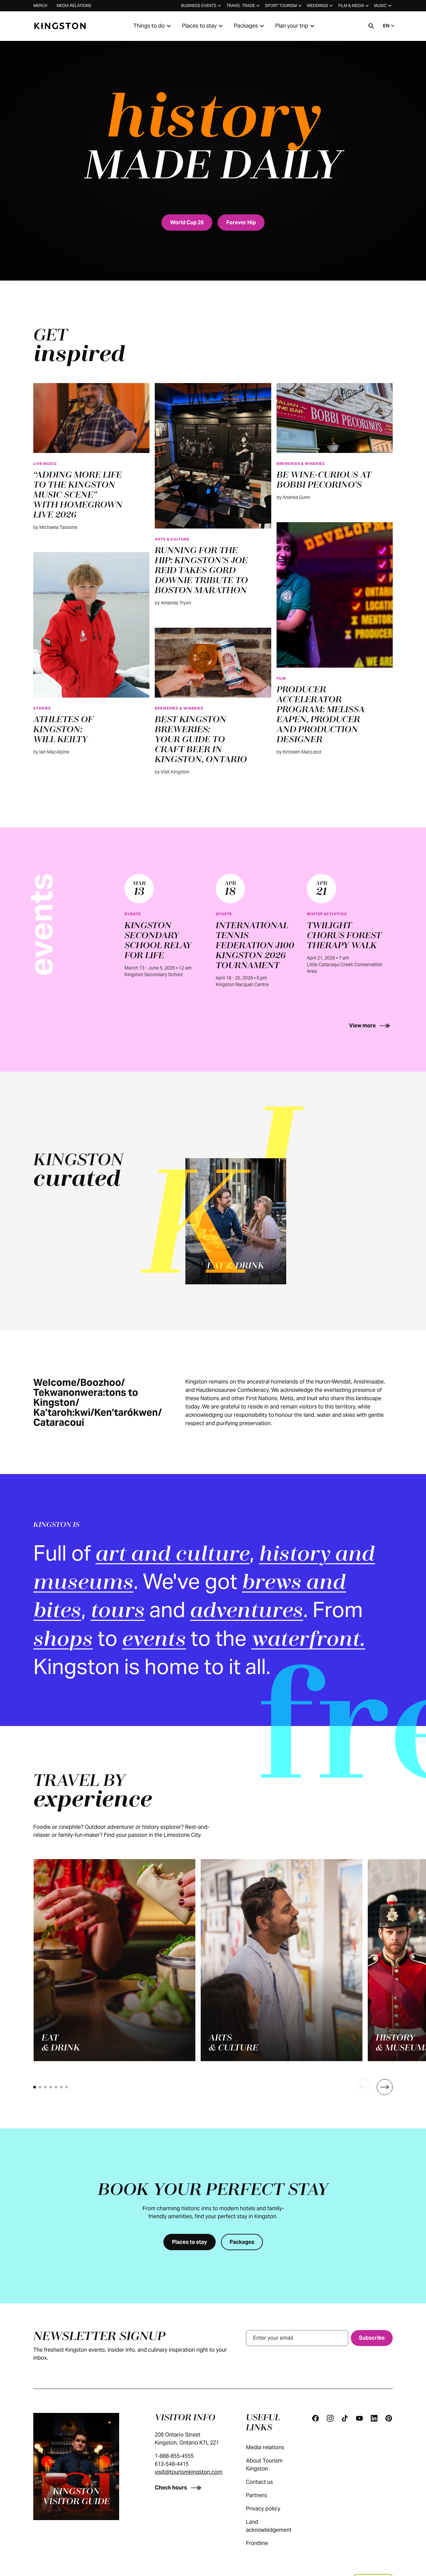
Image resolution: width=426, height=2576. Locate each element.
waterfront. (308, 1640)
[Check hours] (179, 2487)
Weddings (320, 6)
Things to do (153, 26)
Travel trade (243, 6)
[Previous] (363, 2087)
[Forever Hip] (241, 222)
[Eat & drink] (236, 1221)
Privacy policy (270, 2508)
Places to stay (203, 26)
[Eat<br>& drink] (114, 1960)
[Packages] (242, 2242)
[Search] (371, 26)
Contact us (266, 2481)
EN (389, 25)
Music (383, 6)
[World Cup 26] (186, 222)
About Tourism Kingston (272, 2464)
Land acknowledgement (274, 2525)
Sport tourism (284, 6)
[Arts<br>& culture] (281, 1960)
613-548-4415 (172, 2464)
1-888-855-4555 (174, 2456)
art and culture (173, 1555)
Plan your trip (295, 26)
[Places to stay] (189, 2242)
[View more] (371, 1025)
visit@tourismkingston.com (188, 2472)
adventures (246, 1612)
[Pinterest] (389, 2418)
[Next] (385, 2087)
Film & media (354, 6)
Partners (263, 2495)
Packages (250, 26)
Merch (40, 5)
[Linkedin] (374, 2418)
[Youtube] (359, 2418)
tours (118, 1612)
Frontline (263, 2543)
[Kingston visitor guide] (76, 2466)
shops (63, 1640)
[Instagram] (330, 2418)
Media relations (74, 5)
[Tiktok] (345, 2418)
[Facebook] (316, 2418)
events (154, 1640)
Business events (201, 6)
